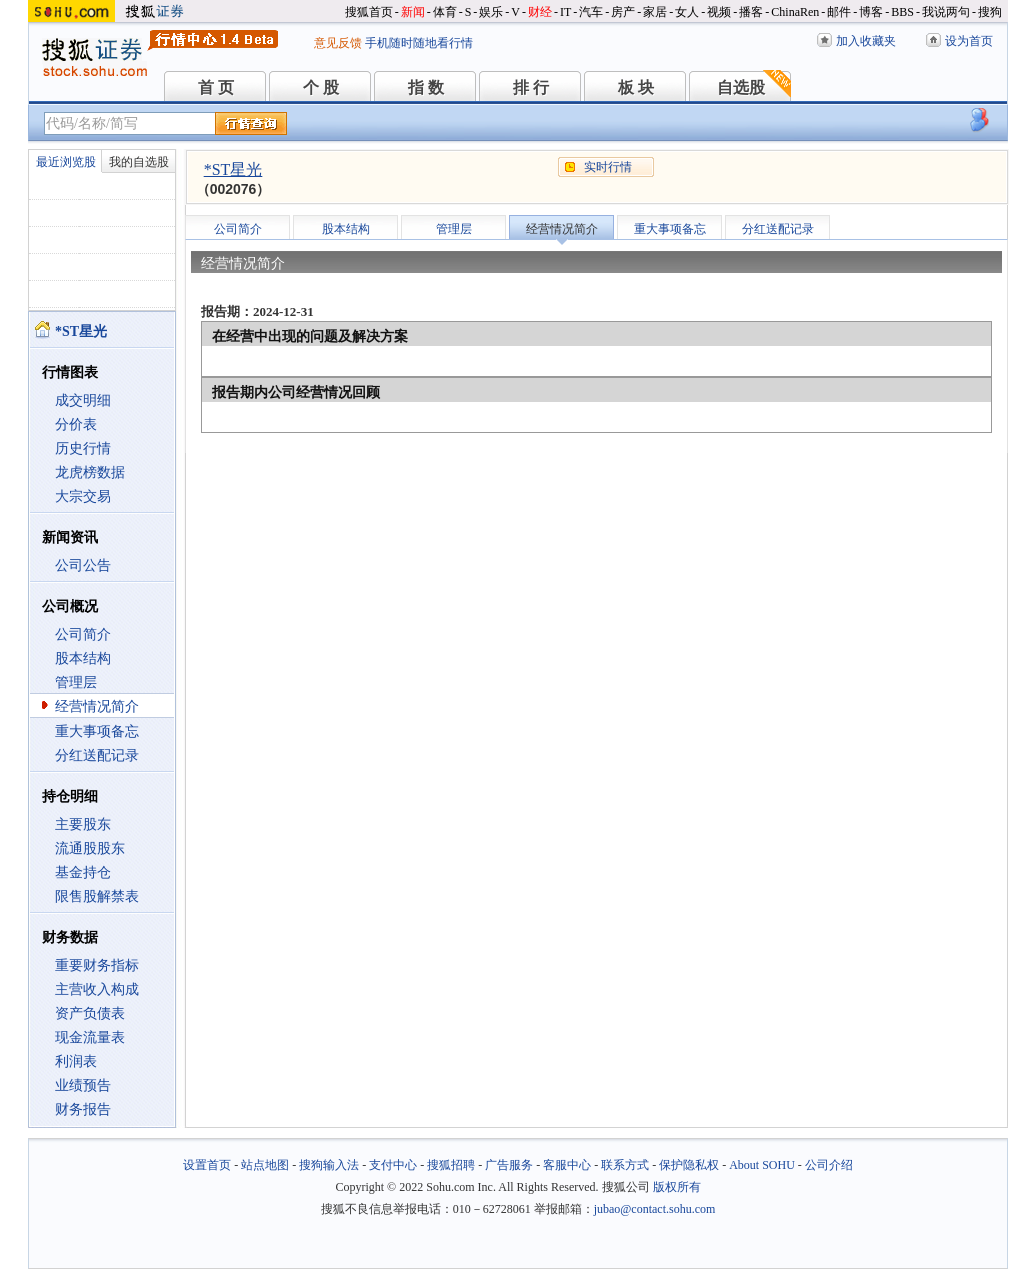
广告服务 (509, 1165)
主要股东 (83, 824)
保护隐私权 (689, 1165)
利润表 (76, 1061)
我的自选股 (139, 162)
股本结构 (83, 658)
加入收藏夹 (866, 41)
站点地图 (265, 1165)
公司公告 (83, 565)
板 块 (636, 87)
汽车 (591, 12)
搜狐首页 (369, 12)
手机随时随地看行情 (419, 43)
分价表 (76, 424)
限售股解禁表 (97, 896)
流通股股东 (90, 848)
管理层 (76, 682)
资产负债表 (90, 1013)
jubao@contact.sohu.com (655, 1209)
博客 (871, 12)
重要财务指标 (97, 965)
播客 (751, 12)
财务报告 (83, 1109)
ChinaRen (795, 12)
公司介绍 (829, 1165)
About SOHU (762, 1165)
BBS (902, 12)
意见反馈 (338, 43)
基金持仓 (83, 872)
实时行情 (608, 167)
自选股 (741, 87)
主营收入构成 (97, 989)
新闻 (413, 12)
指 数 (426, 87)
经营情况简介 (97, 706)
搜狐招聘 (451, 1165)
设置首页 (207, 1165)
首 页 (216, 87)
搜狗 (990, 12)
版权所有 (677, 1187)
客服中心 (567, 1165)
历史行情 (83, 448)
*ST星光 (233, 169)
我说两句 (946, 12)
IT (565, 12)
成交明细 (83, 400)
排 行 (531, 87)
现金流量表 (90, 1037)
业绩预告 (83, 1085)
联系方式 (625, 1165)
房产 (623, 12)
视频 (719, 12)
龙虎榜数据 (90, 472)
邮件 (839, 12)
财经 (540, 12)
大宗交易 (83, 496)
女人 (687, 12)
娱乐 (491, 12)
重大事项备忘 (97, 731)
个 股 (321, 87)
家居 (655, 12)
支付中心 (393, 1165)
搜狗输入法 (329, 1165)
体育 (445, 12)
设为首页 (969, 41)
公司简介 (83, 634)
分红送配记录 (97, 755)
